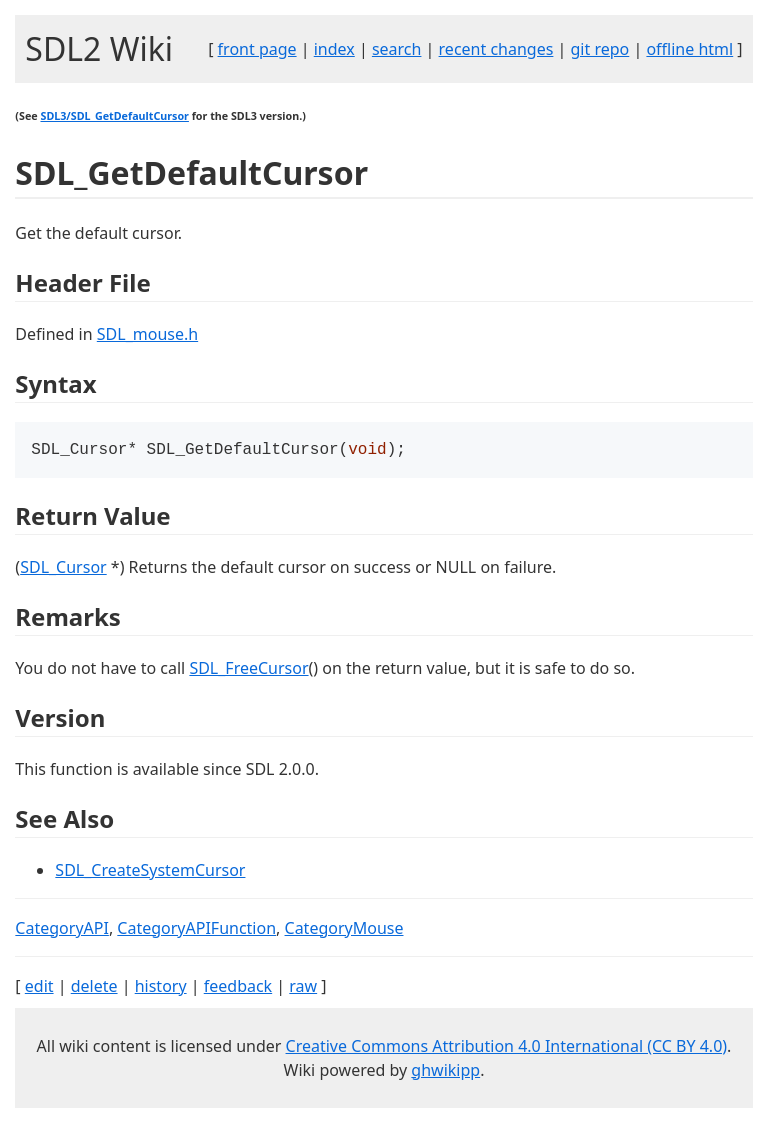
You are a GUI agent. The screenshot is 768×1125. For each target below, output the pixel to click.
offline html (689, 49)
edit (39, 988)
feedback (238, 988)
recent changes (496, 49)
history (161, 988)
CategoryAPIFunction (196, 930)
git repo (600, 49)
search (397, 49)
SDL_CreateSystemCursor (150, 872)
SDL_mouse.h (147, 334)
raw (303, 988)
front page (257, 49)
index (334, 49)
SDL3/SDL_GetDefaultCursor (114, 116)
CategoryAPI (62, 930)
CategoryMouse (344, 930)
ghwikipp (445, 1072)
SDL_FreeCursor (248, 670)
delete (94, 988)
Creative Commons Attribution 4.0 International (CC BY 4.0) (507, 1048)
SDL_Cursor (63, 569)
